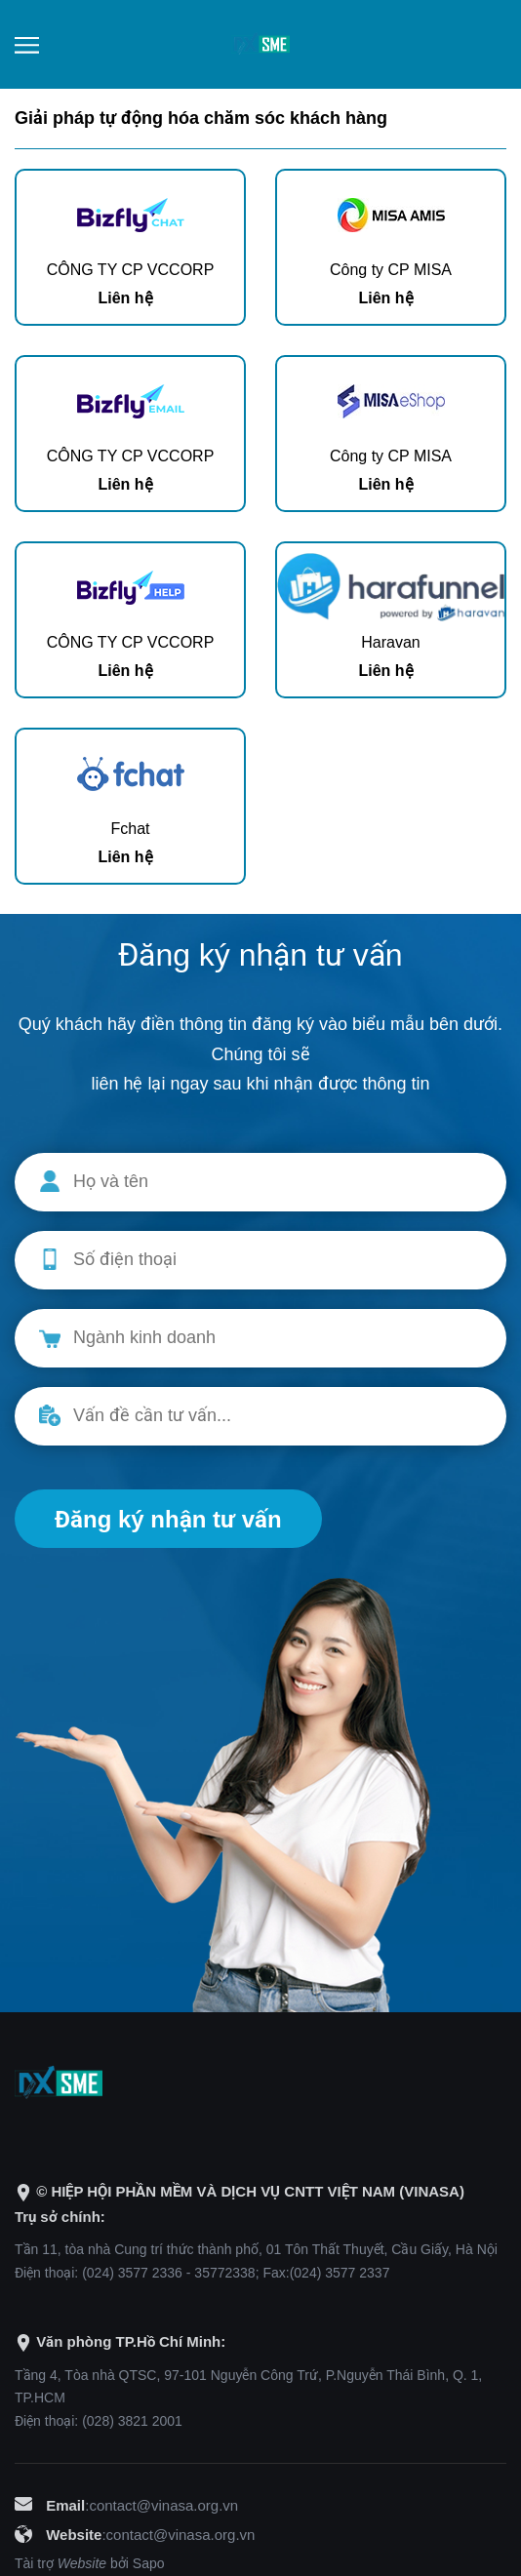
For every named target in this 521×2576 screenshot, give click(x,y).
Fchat (129, 828)
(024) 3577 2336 (132, 2272)
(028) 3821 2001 (132, 2421)
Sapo (149, 2563)
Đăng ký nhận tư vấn (168, 1519)
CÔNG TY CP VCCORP (131, 269)
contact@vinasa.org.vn (163, 2505)
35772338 (224, 2272)
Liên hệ (125, 298)
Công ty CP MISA (391, 269)
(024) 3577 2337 (340, 2272)
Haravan (390, 642)
